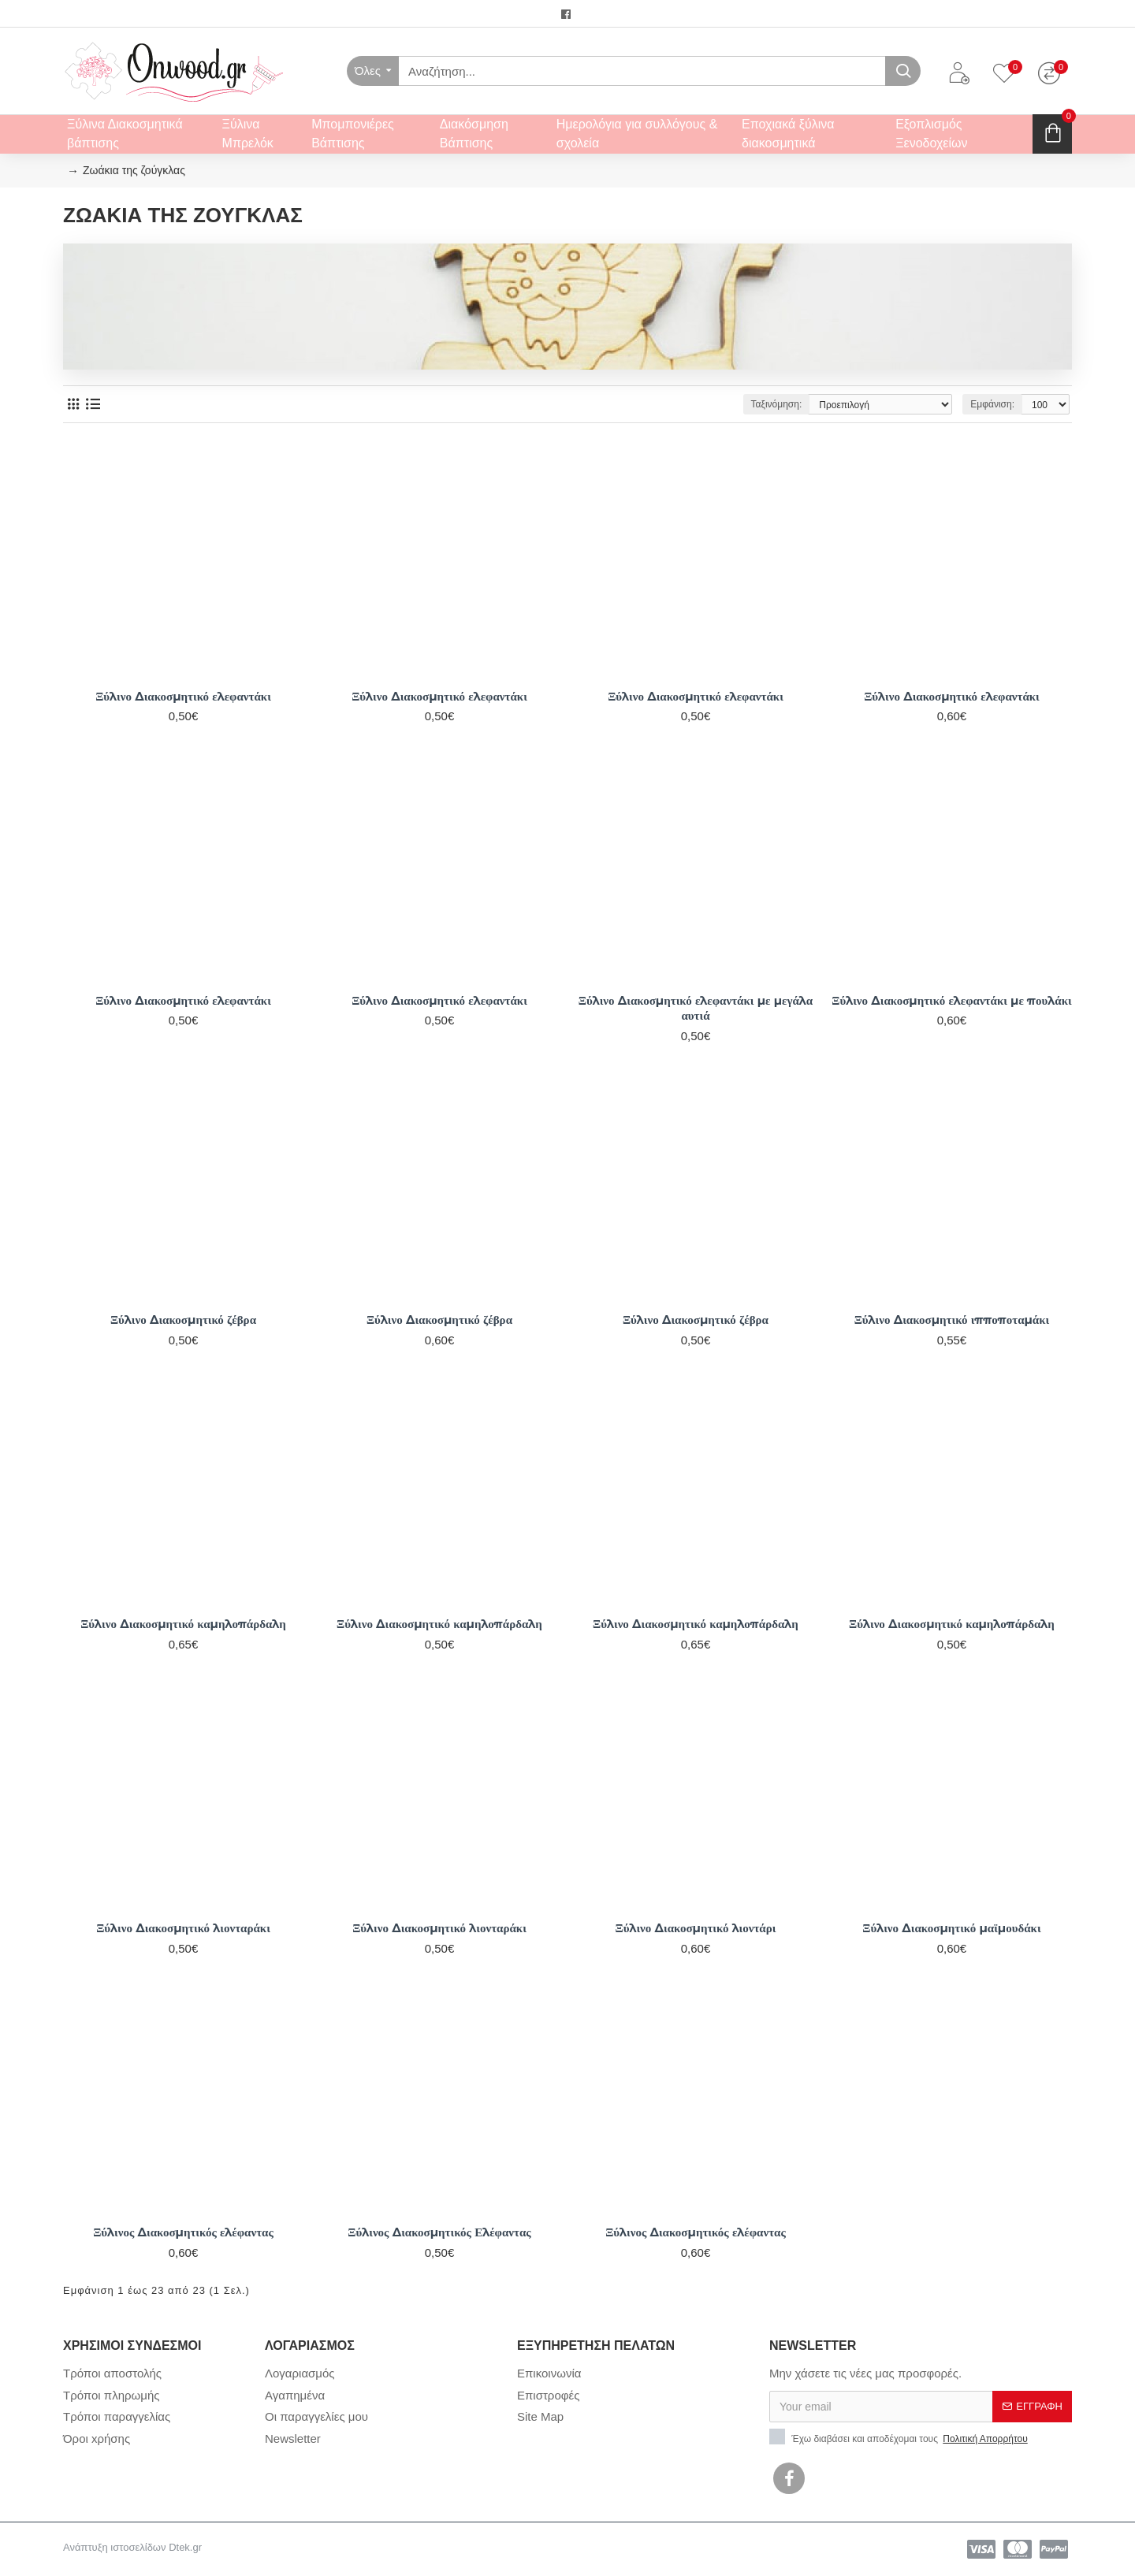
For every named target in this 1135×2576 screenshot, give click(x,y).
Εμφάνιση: (992, 404)
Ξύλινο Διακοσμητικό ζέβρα (183, 1319)
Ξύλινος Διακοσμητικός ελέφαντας (183, 2232)
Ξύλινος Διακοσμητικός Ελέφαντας (439, 2232)
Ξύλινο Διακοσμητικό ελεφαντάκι (183, 696)
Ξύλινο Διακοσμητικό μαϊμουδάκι (951, 1927)
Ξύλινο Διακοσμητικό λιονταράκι (183, 1927)
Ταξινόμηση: (776, 404)
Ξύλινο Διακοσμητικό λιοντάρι (695, 1927)
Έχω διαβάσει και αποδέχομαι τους (899, 2437)
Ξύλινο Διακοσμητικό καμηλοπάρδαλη (183, 1623)
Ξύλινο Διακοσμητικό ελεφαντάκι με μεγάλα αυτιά (696, 1008)
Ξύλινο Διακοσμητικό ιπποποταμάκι (952, 1319)
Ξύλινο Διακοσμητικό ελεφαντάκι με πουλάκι (951, 1000)
